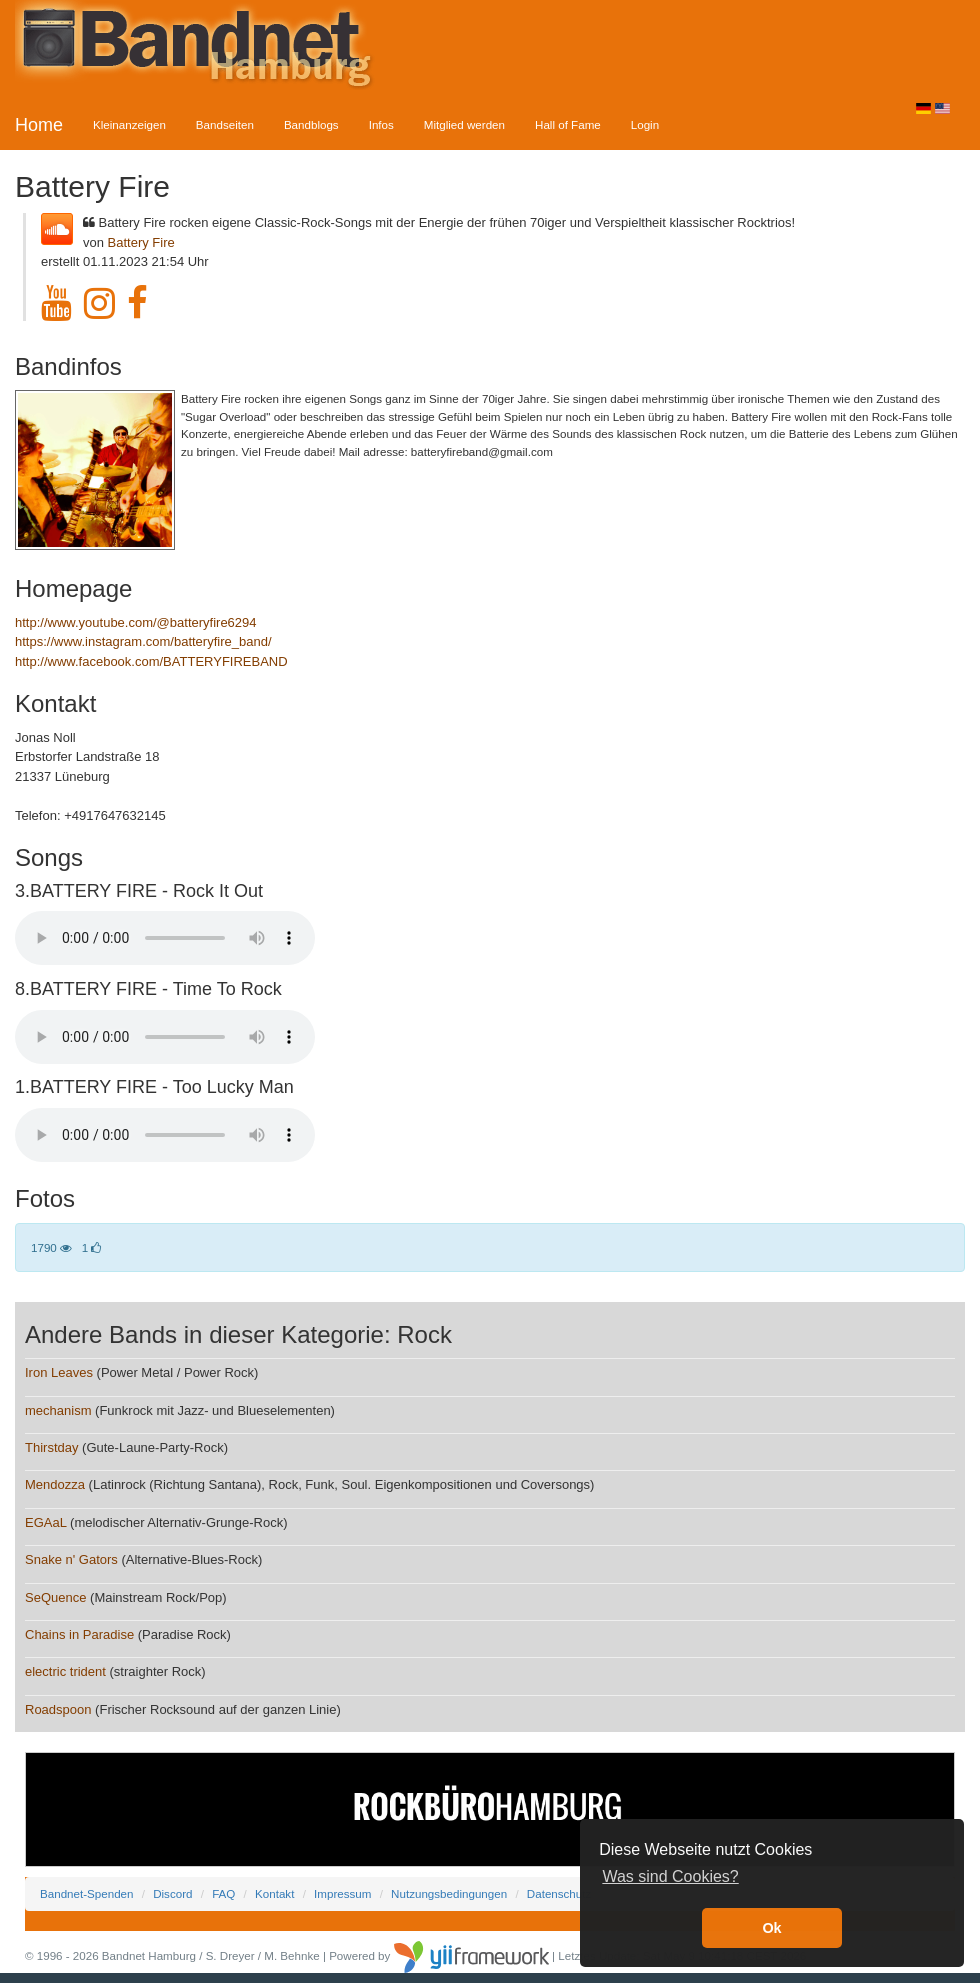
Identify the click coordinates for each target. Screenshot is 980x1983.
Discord (172, 1893)
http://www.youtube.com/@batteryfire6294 (136, 622)
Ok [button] (771, 1928)
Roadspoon (58, 1709)
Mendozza (55, 1484)
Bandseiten (225, 124)
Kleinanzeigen (129, 124)
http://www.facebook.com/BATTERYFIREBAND (151, 661)
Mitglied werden (464, 124)
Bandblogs (311, 124)
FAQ (223, 1893)
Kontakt (274, 1893)
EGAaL (45, 1522)
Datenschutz (559, 1893)
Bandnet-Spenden (86, 1893)
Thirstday (51, 1447)
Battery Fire (141, 242)
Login (645, 124)
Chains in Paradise (79, 1634)
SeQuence (55, 1597)
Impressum (342, 1893)
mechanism (58, 1410)
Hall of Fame (568, 124)
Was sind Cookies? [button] (670, 1876)
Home (39, 125)
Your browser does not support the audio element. (165, 938)
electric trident (65, 1671)
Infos (381, 124)
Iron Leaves (59, 1372)
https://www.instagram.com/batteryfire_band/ (143, 641)
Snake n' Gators (71, 1559)
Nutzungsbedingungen (449, 1893)
